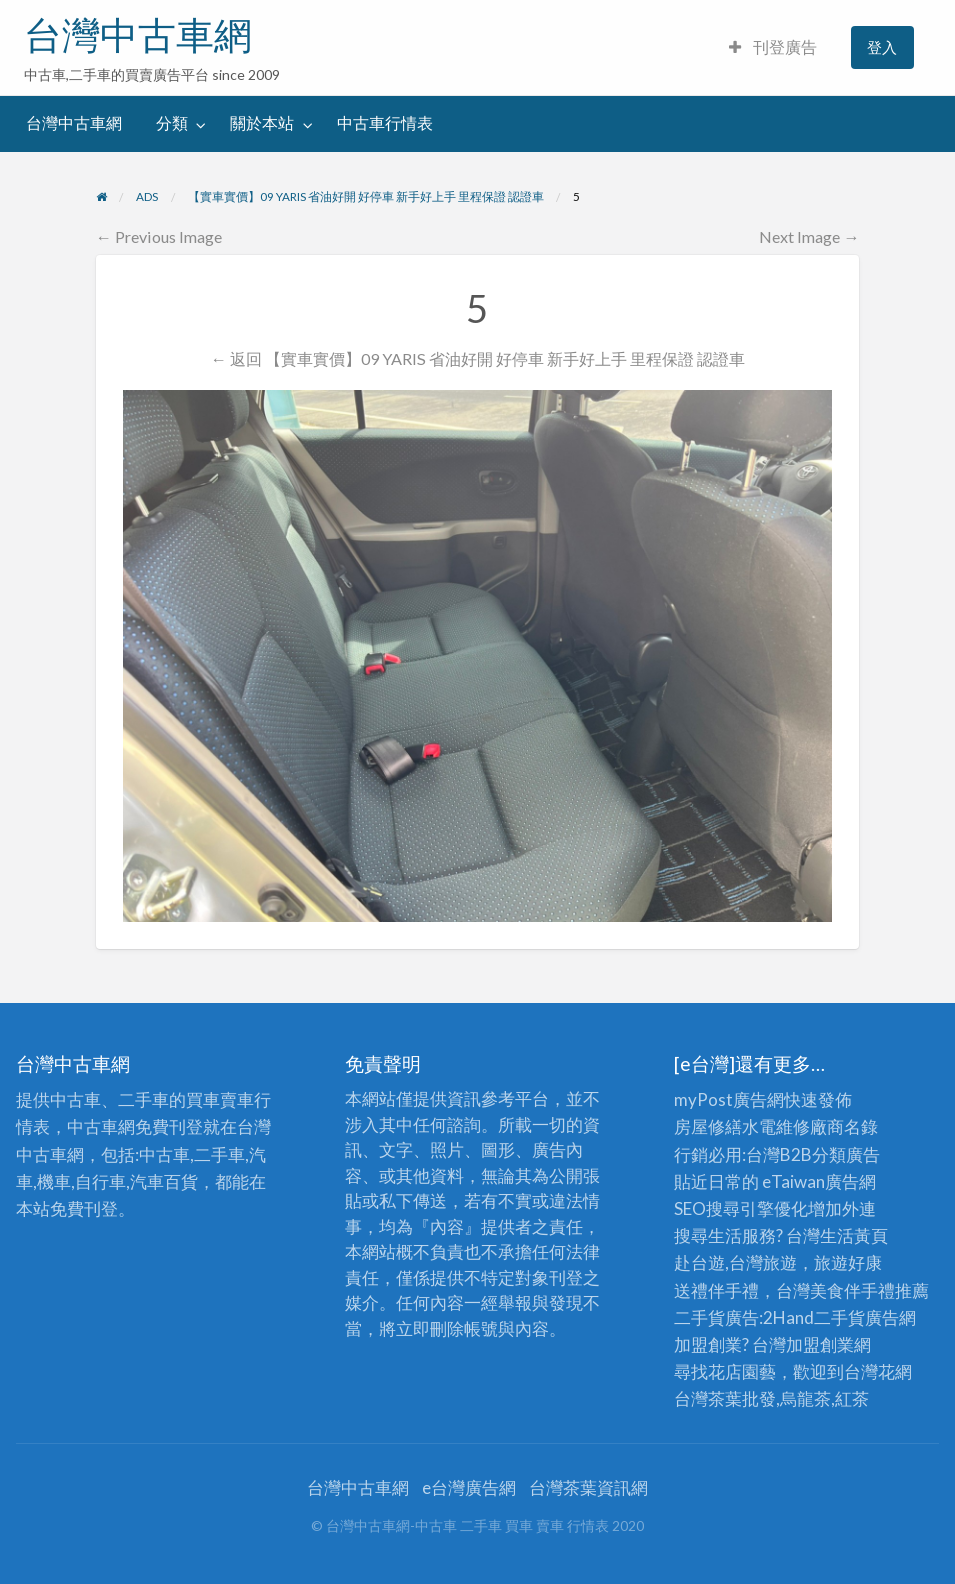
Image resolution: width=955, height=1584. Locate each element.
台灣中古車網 (138, 35)
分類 (172, 123)
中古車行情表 (385, 123)
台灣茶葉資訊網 (588, 1487)
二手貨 (839, 1317)
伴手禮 (869, 1290)
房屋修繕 (708, 1126)
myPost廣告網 (729, 1099)
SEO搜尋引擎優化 (741, 1208)
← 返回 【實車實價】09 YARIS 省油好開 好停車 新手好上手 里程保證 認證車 (477, 358)
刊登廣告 (773, 47)
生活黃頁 (854, 1235)
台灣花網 (878, 1371)
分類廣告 (846, 1154)
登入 (882, 47)
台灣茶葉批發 (725, 1398)
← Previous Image (159, 236)
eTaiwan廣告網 (819, 1181)
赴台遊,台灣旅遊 (735, 1262)
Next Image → (809, 236)
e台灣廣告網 (469, 1487)
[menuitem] (773, 47)
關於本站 (262, 123)
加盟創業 (820, 1344)
